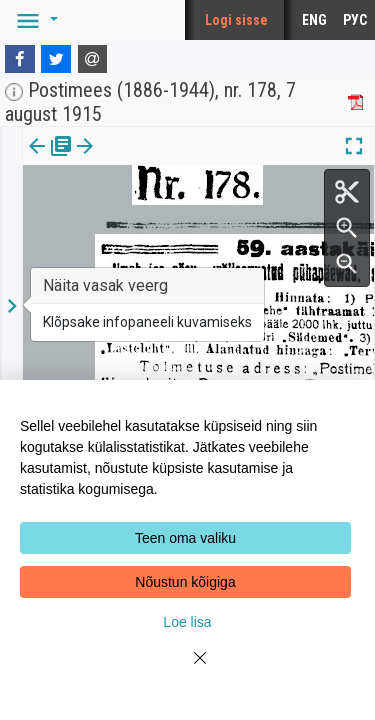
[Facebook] (20, 59)
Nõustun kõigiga (185, 582)
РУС (355, 20)
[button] (34, 20)
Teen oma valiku (185, 538)
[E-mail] (93, 59)
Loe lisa (187, 622)
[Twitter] (56, 59)
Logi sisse (236, 20)
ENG (314, 20)
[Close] (188, 670)
